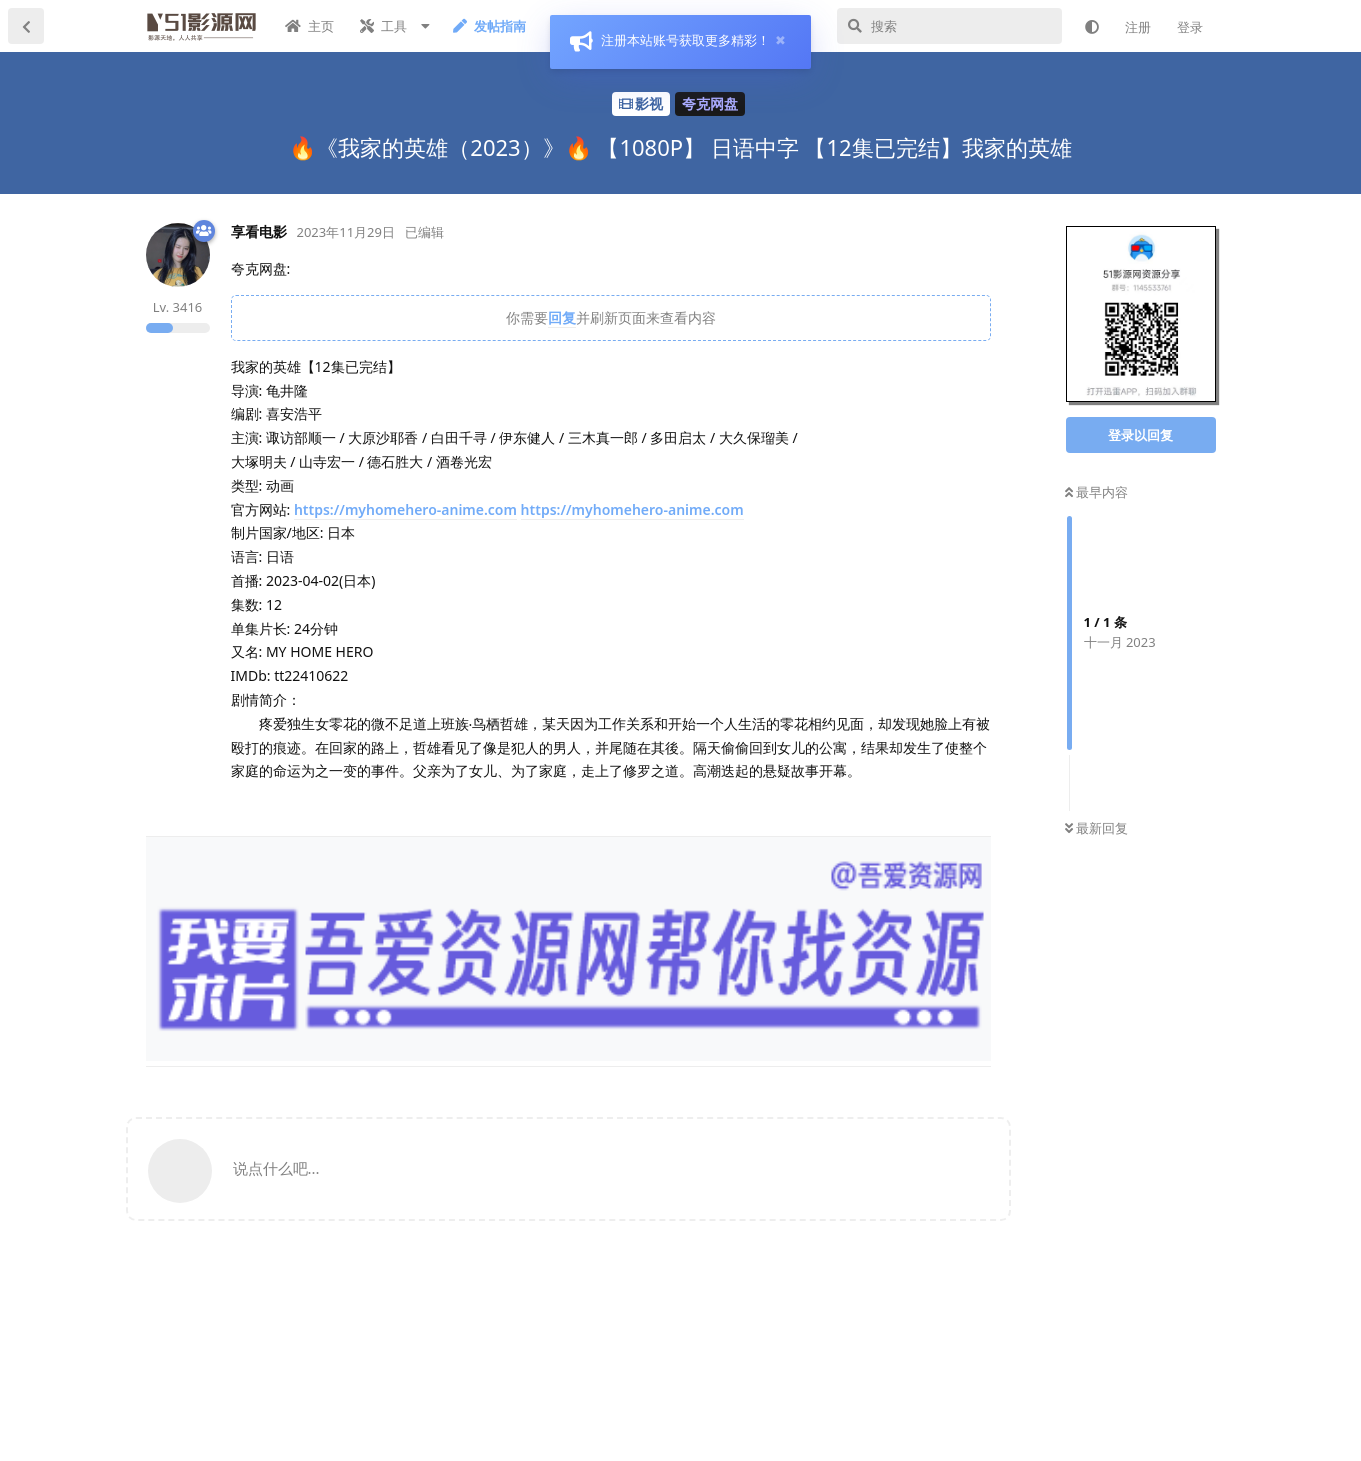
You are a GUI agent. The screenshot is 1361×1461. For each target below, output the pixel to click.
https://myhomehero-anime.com (405, 509)
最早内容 (1096, 492)
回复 (562, 317)
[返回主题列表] (26, 26)
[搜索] (949, 26)
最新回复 (1096, 828)
